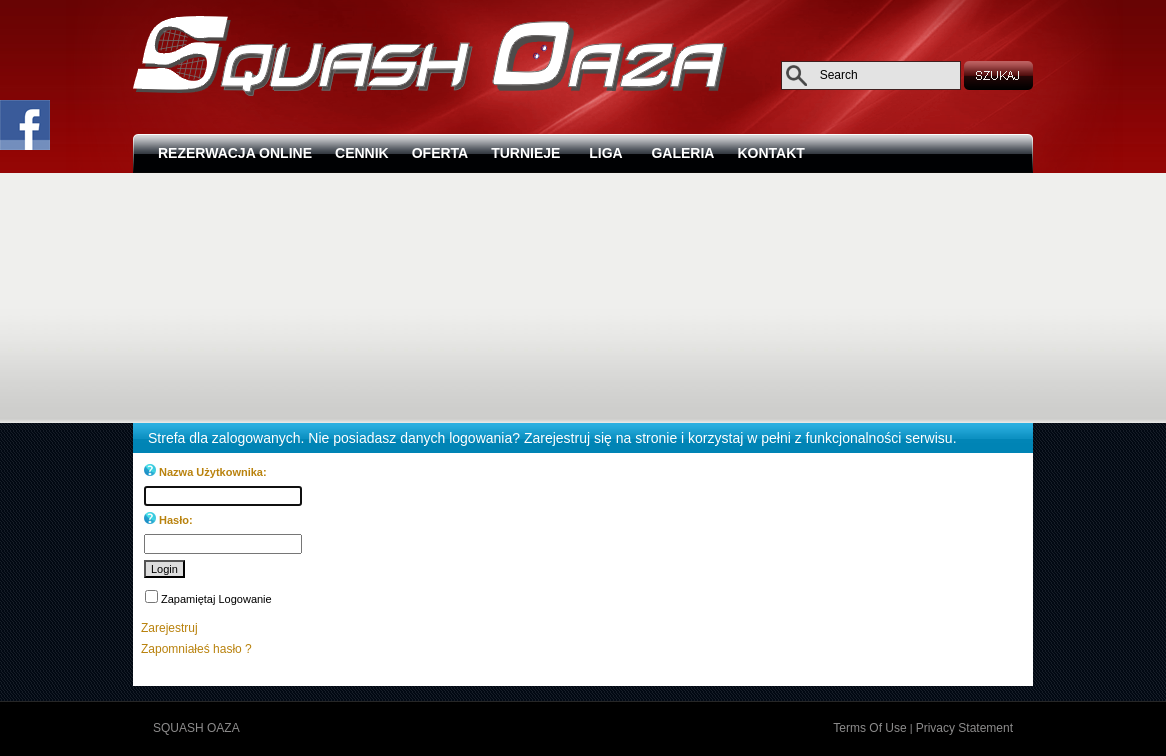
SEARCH (1000, 75)
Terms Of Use (869, 728)
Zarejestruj (169, 628)
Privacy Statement (964, 728)
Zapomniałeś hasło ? (196, 649)
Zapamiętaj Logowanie (216, 599)
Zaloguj (261, 728)
